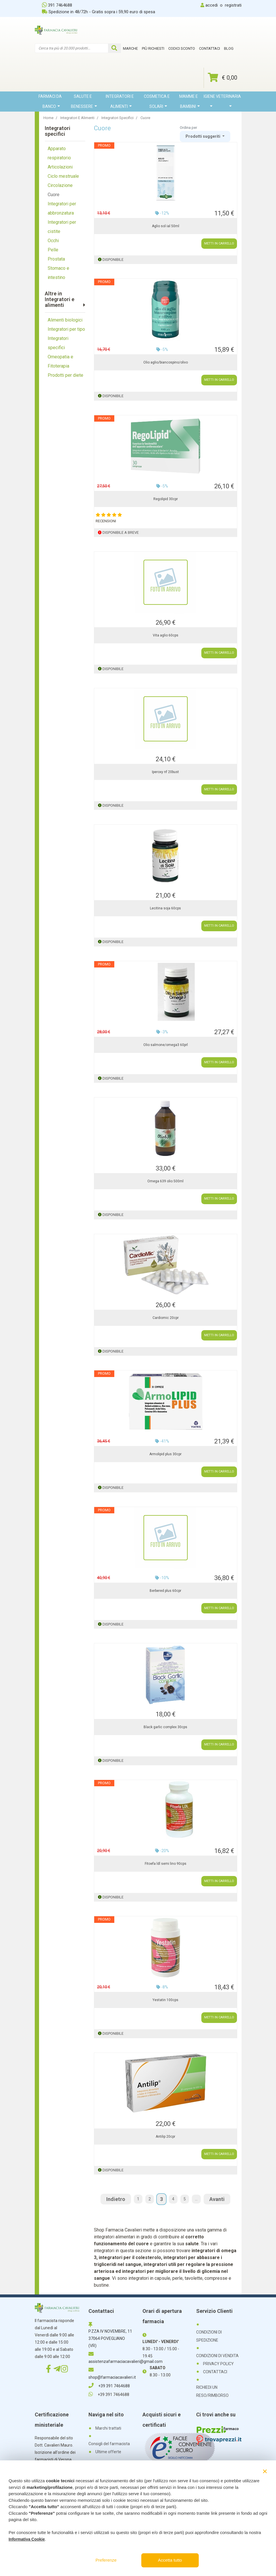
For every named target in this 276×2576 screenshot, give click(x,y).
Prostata (56, 259)
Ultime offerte (108, 2451)
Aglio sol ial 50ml (165, 226)
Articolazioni (60, 167)
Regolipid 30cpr (165, 499)
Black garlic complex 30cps (165, 1727)
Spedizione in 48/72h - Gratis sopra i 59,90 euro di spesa (98, 11)
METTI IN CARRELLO (219, 243)
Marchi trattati (108, 2428)
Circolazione (60, 185)
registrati (233, 5)
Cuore (53, 194)
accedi (211, 5)
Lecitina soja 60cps (165, 908)
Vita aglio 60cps (165, 635)
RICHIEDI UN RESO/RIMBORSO (212, 2391)
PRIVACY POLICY (218, 2363)
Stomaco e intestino (58, 272)
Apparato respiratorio (59, 153)
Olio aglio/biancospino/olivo (165, 362)
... (196, 2199)
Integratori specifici (58, 343)
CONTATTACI (215, 2372)
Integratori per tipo (66, 329)
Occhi (53, 240)
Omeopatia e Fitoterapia (60, 361)
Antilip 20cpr (165, 2137)
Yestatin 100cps (165, 2000)
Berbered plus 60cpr (165, 1591)
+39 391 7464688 (109, 2386)
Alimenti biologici (65, 320)
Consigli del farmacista (109, 2443)
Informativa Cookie (27, 2539)
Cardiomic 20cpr (166, 1318)
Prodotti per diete (65, 375)
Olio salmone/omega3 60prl (165, 1045)
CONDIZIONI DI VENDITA (217, 2355)
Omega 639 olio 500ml (165, 1181)
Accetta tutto (170, 2560)
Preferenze (106, 2560)
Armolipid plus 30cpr (165, 1454)
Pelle (53, 250)
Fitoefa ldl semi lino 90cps (165, 1864)
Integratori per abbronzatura (62, 208)
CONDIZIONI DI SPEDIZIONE (209, 2336)
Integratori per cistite (62, 226)
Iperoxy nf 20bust (165, 772)
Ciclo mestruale (63, 176)
